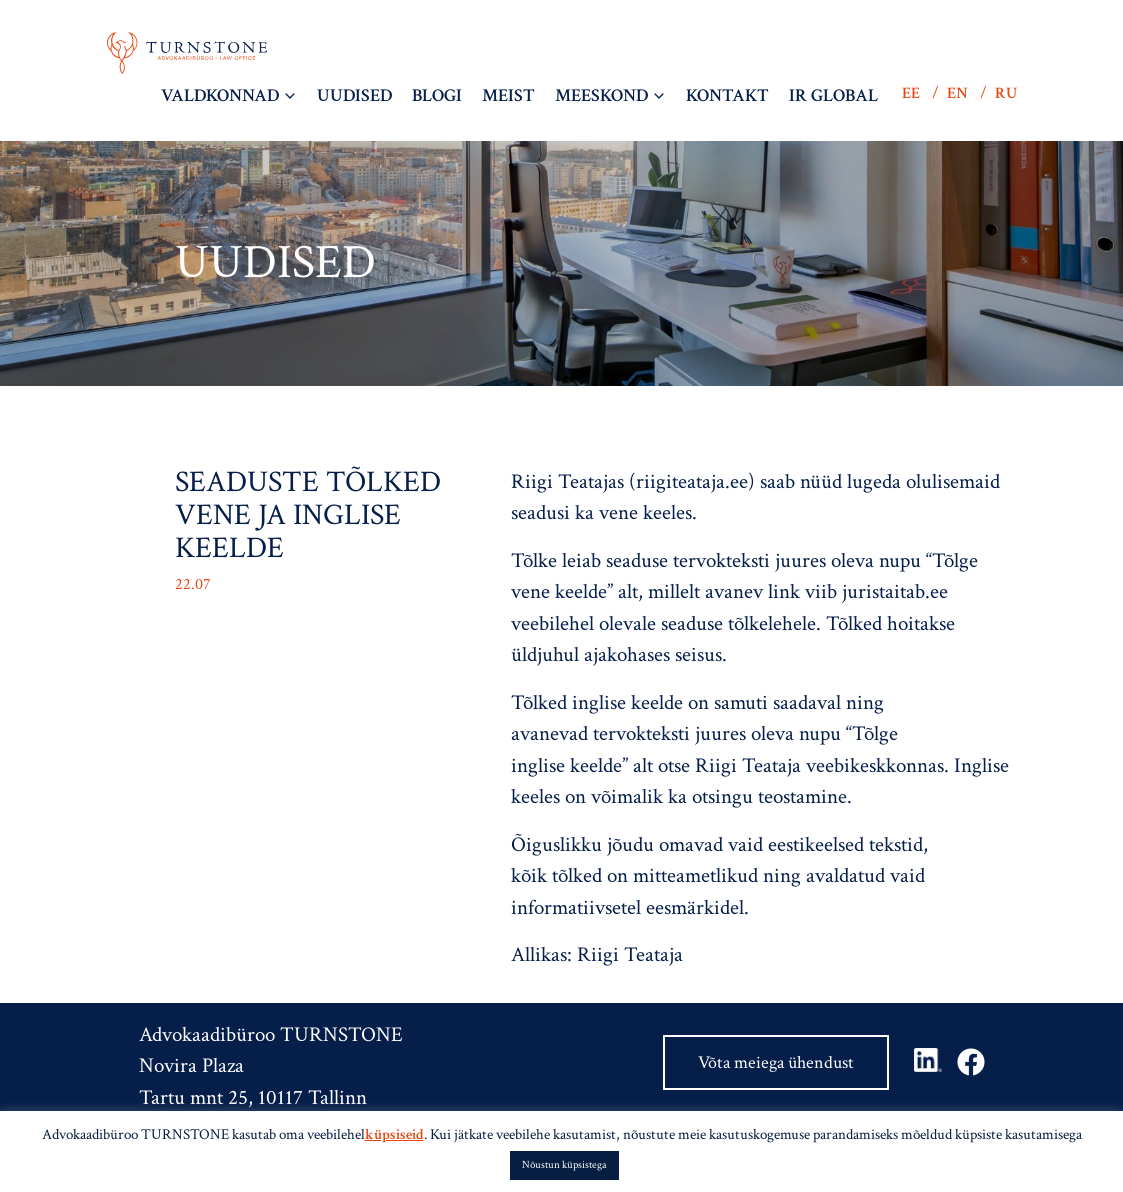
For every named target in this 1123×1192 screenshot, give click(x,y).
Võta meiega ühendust (776, 1062)
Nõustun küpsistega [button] (564, 1165)
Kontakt (727, 95)
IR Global (833, 95)
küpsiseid (394, 1134)
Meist (508, 95)
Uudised (354, 95)
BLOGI (437, 95)
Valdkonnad (220, 95)
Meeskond (601, 95)
